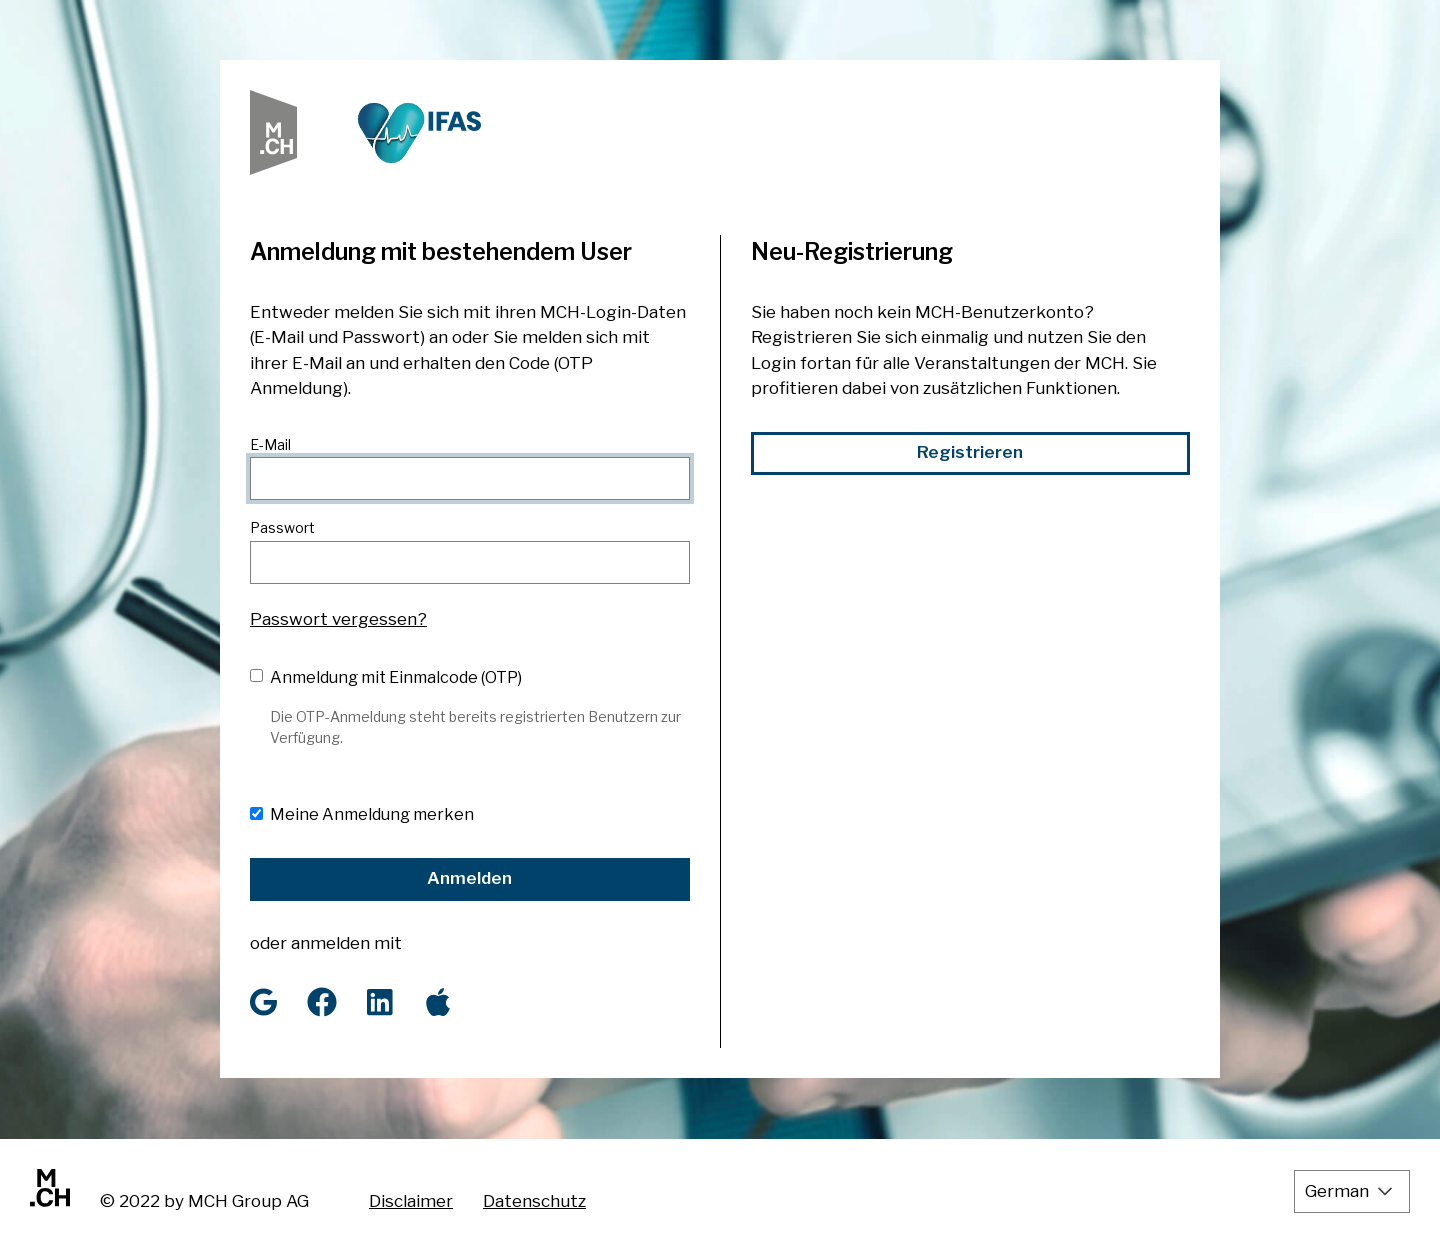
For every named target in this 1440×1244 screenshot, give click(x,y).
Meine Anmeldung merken (372, 814)
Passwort (282, 527)
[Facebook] (322, 1002)
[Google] (263, 1002)
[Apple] (438, 1002)
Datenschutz (534, 1201)
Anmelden (469, 878)
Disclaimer (411, 1201)
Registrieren (970, 452)
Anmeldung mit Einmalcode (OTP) (396, 677)
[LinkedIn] (380, 1002)
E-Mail (270, 444)
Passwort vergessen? (338, 619)
